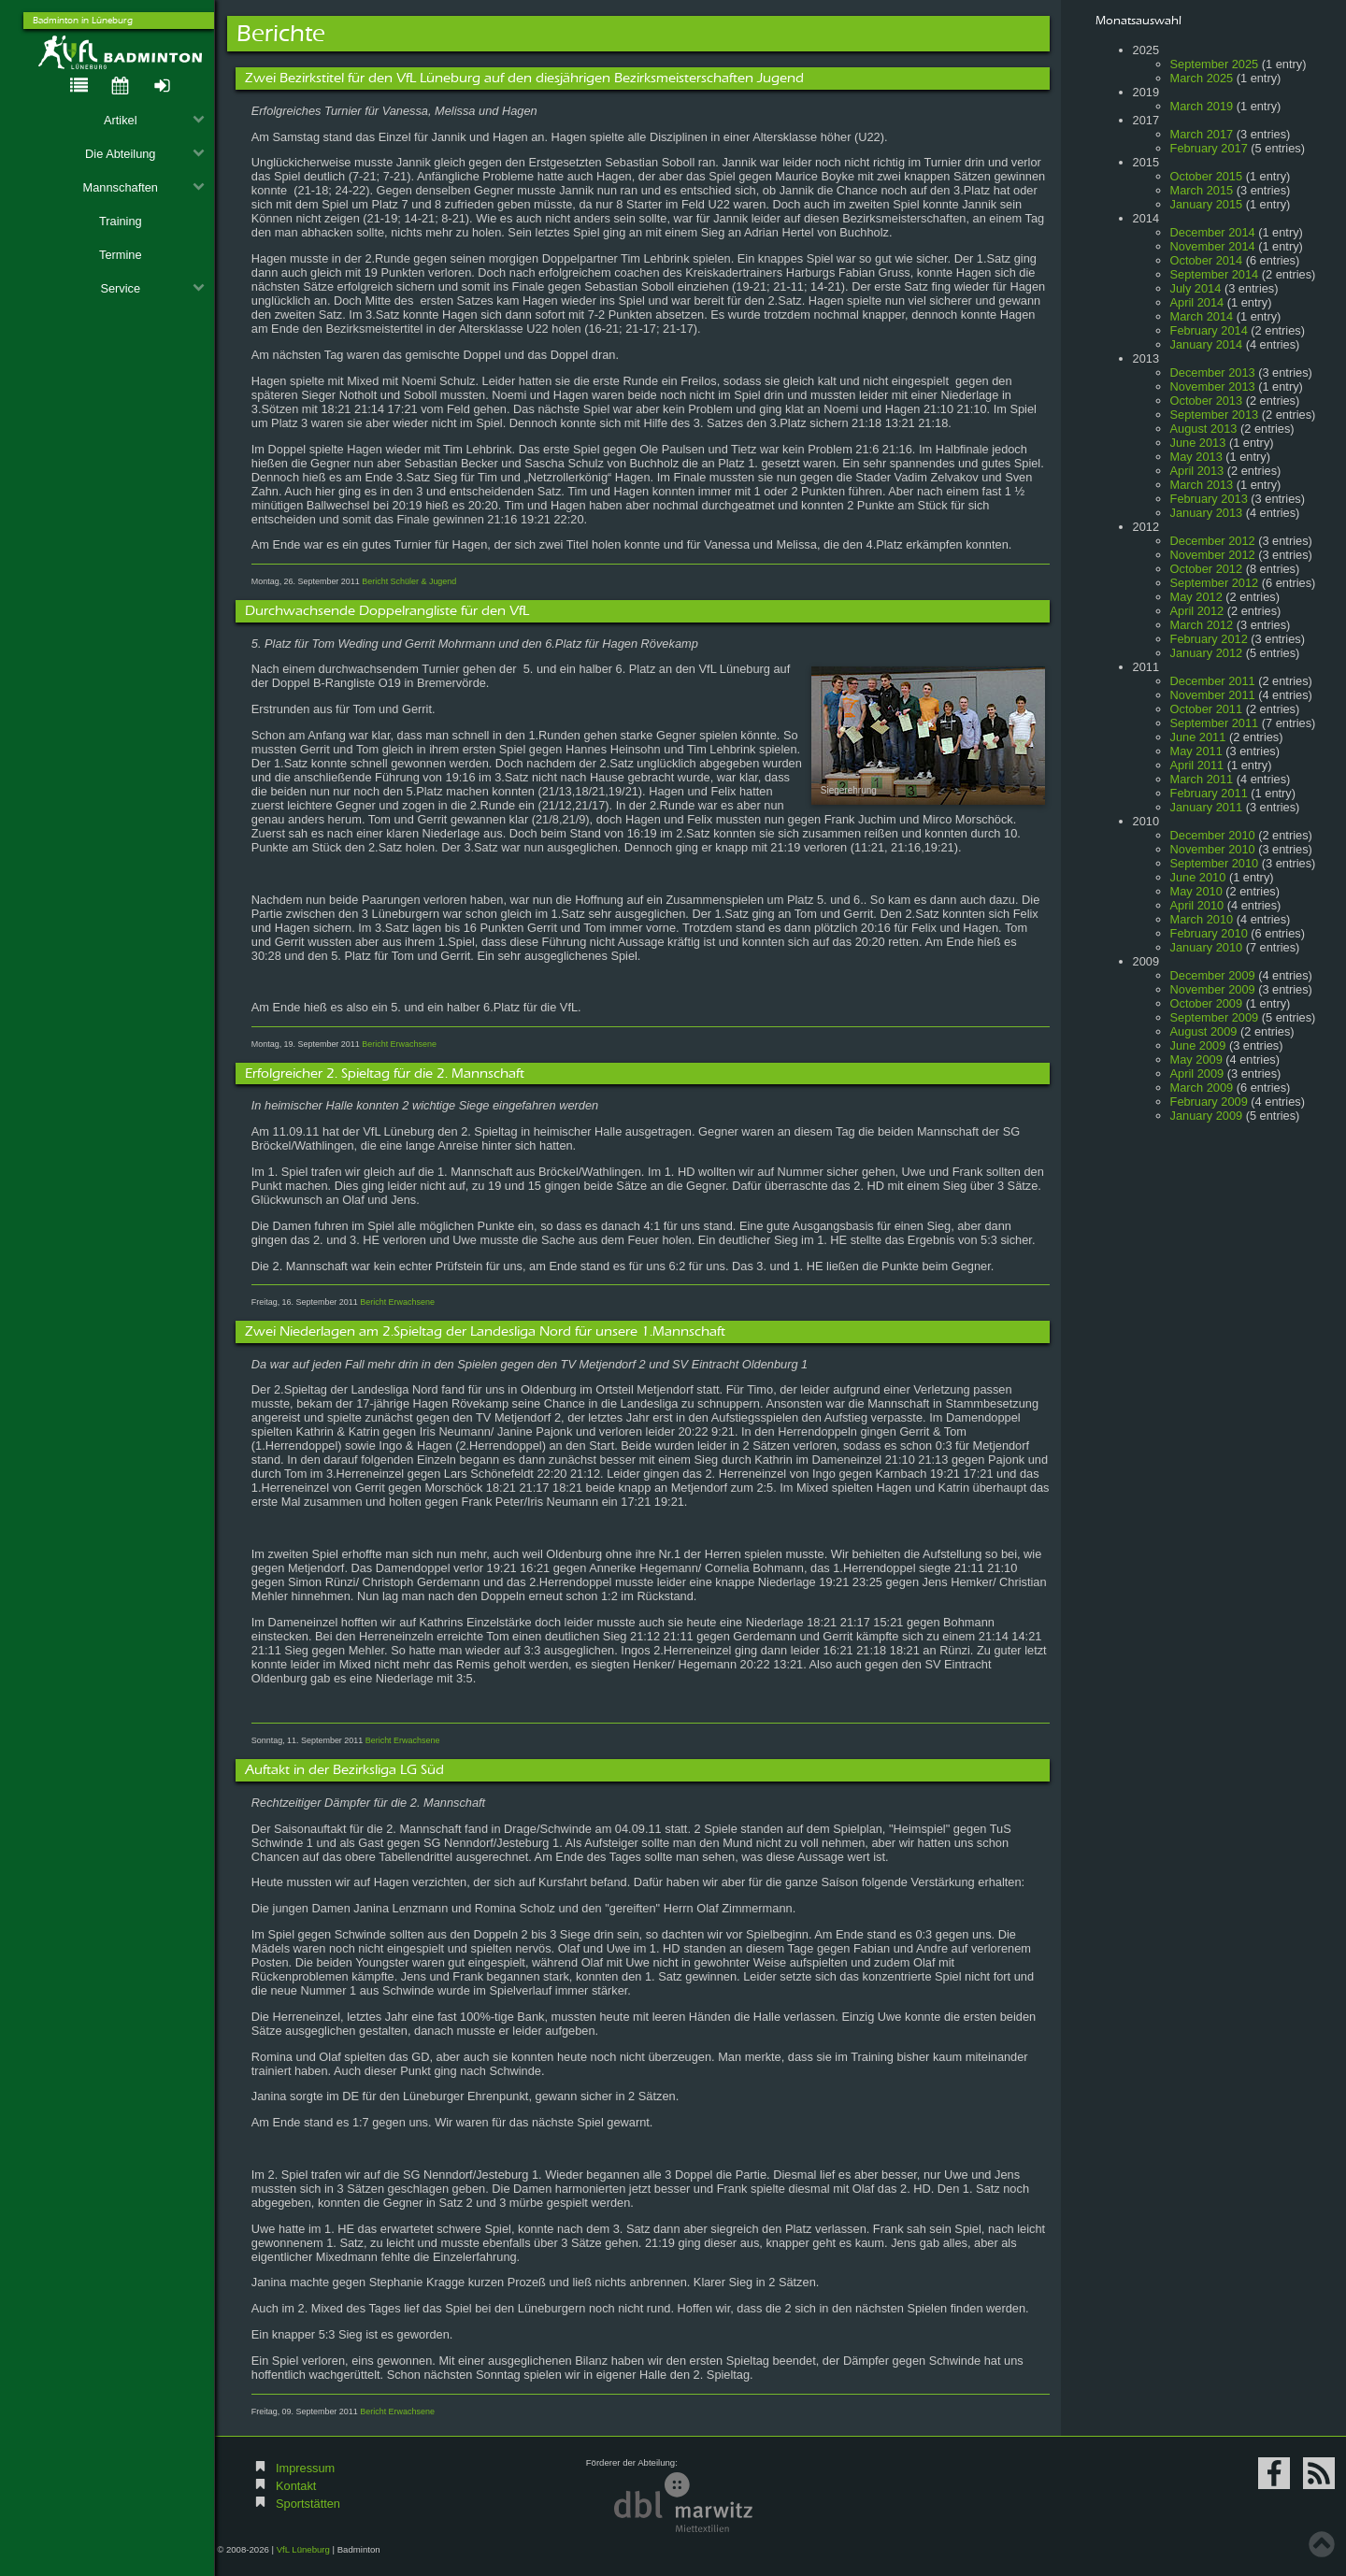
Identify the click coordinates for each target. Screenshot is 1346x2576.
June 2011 (1198, 737)
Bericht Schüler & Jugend (409, 581)
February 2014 (1209, 330)
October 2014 (1206, 260)
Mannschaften (144, 187)
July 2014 (1196, 288)
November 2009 (1212, 989)
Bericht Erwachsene (399, 1044)
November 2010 (1212, 849)
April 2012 (1197, 611)
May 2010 (1196, 891)
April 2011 (1197, 765)
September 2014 (1214, 274)
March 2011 (1202, 779)
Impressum (305, 2468)
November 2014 (1212, 246)
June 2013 (1198, 443)
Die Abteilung (145, 153)
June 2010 (1198, 877)
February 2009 (1209, 1102)
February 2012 (1209, 639)
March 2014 (1202, 316)
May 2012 (1196, 597)
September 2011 (1214, 723)
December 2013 (1212, 372)
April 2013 (1197, 471)
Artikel (154, 120)
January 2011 (1206, 807)
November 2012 (1212, 555)
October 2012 (1206, 569)
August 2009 (1204, 1031)
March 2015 (1202, 190)
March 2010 (1202, 919)
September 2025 (1214, 64)
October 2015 (1206, 176)
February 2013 (1209, 499)
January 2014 (1206, 344)
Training (120, 221)
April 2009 (1197, 1073)
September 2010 (1214, 863)
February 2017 (1209, 148)
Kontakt (296, 2486)
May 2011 (1196, 751)
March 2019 (1202, 106)
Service (152, 288)
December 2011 (1212, 681)
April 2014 (1197, 302)
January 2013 (1206, 513)
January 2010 (1206, 947)
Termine (120, 255)
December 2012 (1212, 541)
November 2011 (1212, 695)
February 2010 (1209, 933)
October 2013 (1206, 401)
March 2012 (1202, 625)
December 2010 (1212, 835)
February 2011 (1209, 793)
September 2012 (1214, 583)
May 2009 (1196, 1059)
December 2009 (1212, 975)
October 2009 (1206, 1003)
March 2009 (1202, 1087)
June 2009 (1198, 1045)
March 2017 (1202, 134)
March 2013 (1202, 485)
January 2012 (1206, 653)
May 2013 (1196, 457)
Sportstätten (308, 2504)
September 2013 (1214, 415)
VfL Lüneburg (303, 2549)
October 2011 (1206, 709)
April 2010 (1197, 905)
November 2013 (1212, 386)
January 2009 (1206, 1116)
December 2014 (1212, 232)
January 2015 (1206, 204)
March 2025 (1202, 78)
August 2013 (1204, 429)
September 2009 (1214, 1017)
